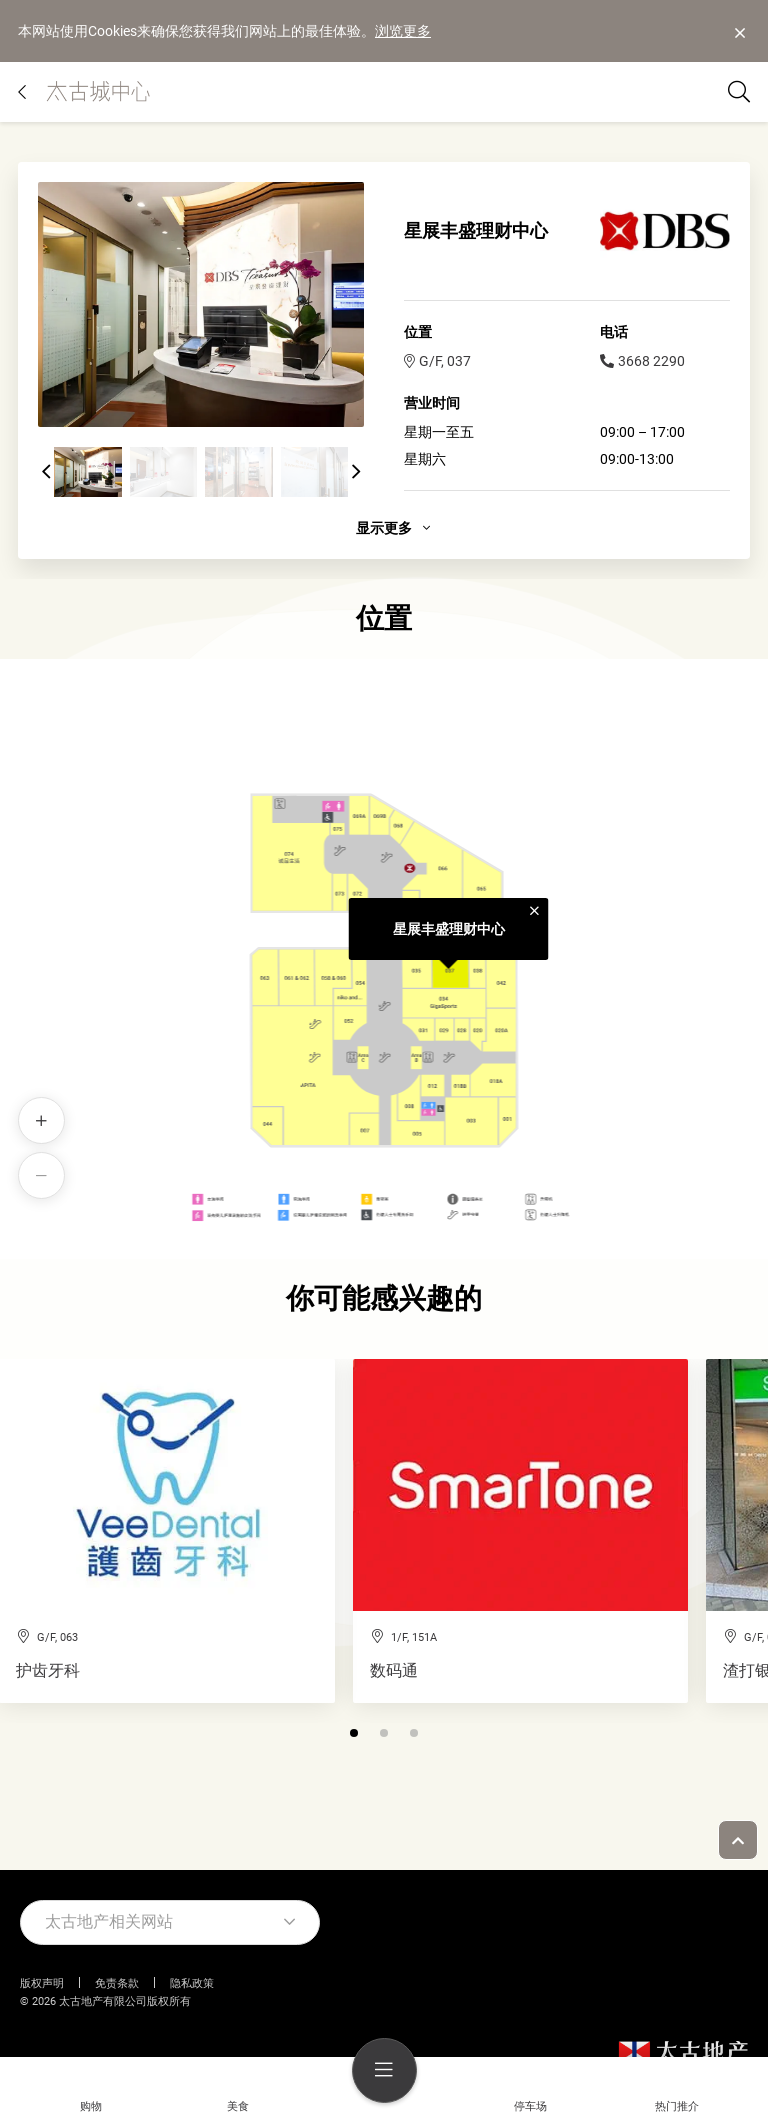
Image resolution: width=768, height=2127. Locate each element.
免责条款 (117, 1983)
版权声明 (42, 1983)
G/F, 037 (437, 361)
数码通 (394, 1671)
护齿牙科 (48, 1671)
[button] (46, 472)
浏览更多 (403, 31)
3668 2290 (642, 361)
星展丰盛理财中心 (449, 929)
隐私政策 (192, 1983)
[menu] (384, 2070)
